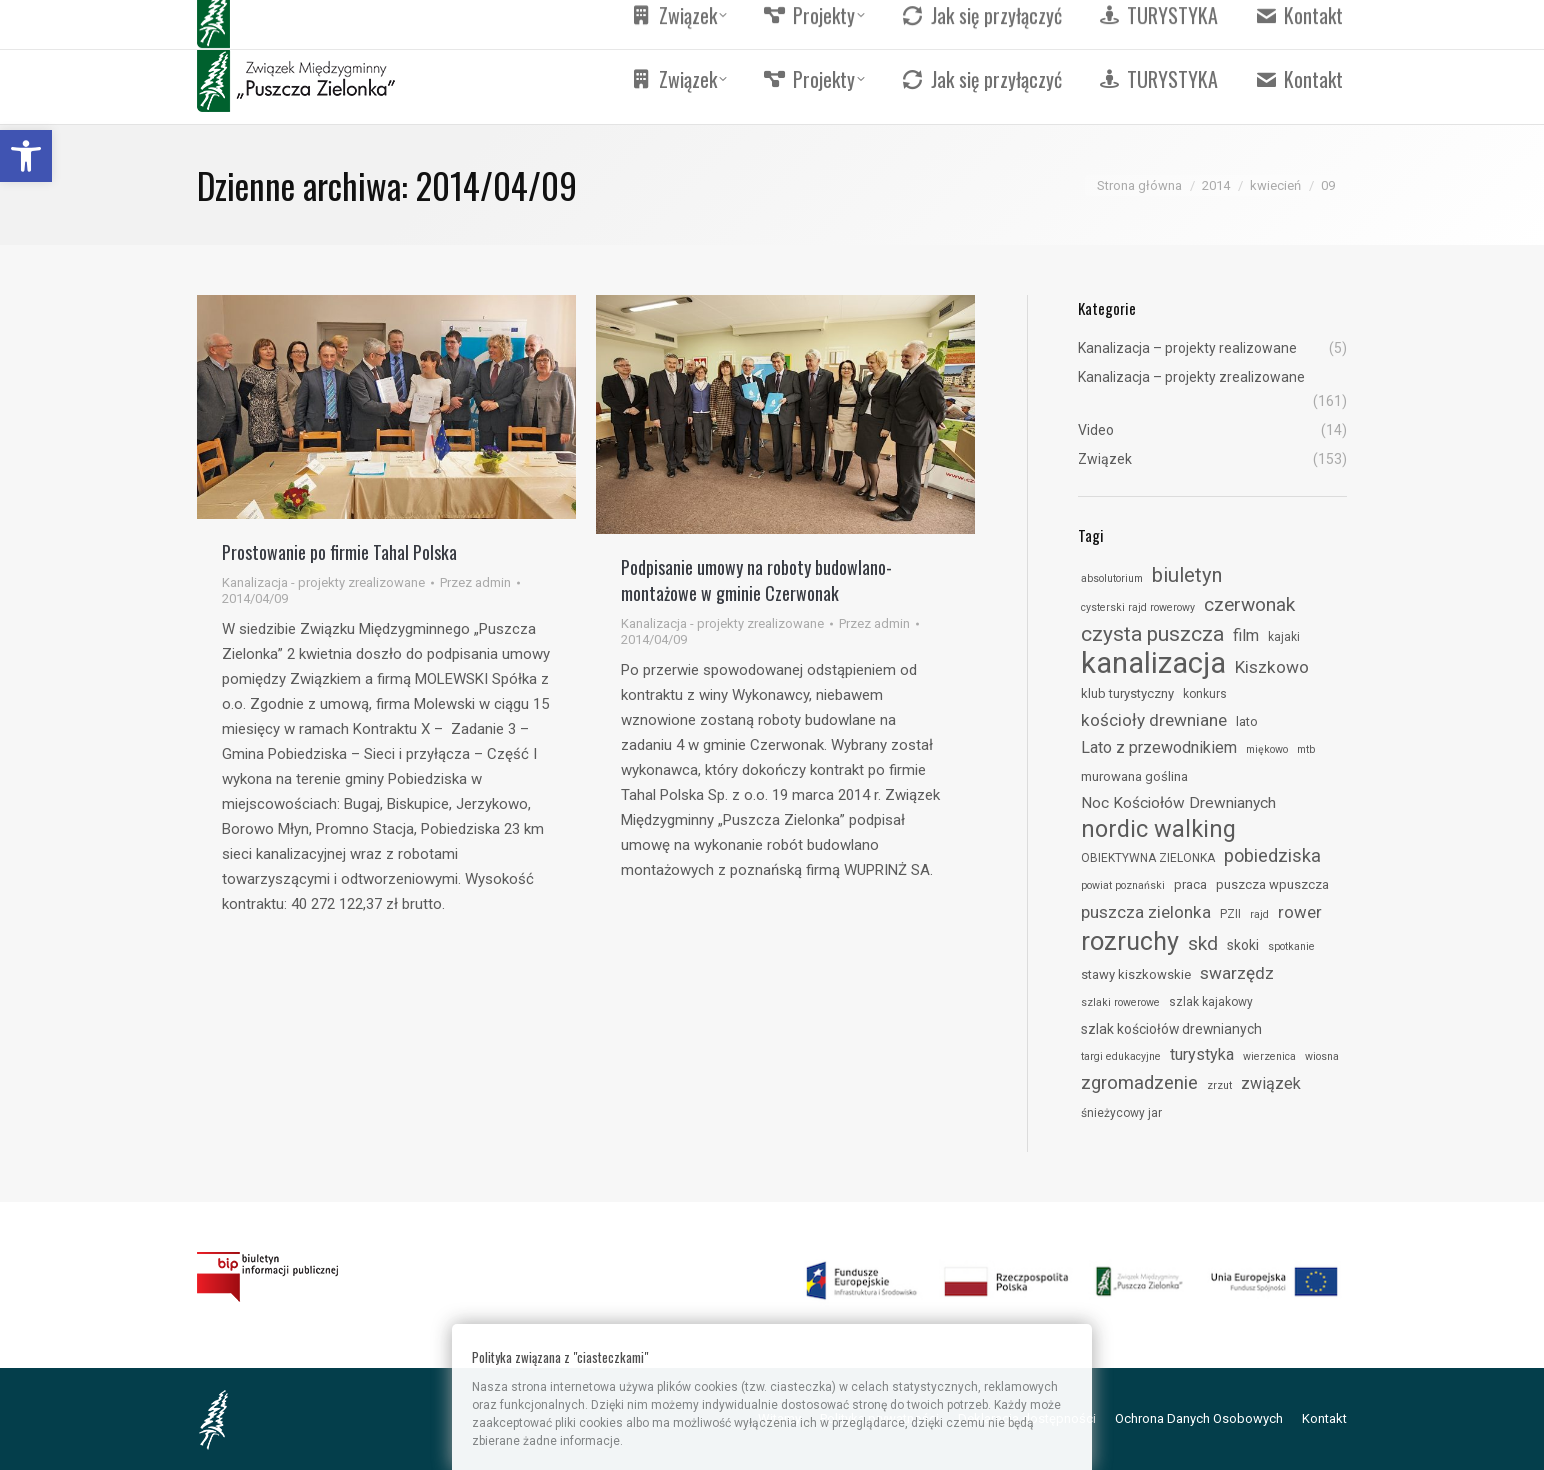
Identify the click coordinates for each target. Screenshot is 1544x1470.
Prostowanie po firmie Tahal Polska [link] (339, 552)
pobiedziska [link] (1272, 855)
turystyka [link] (1202, 1054)
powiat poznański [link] (1123, 885)
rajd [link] (1259, 914)
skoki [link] (1243, 945)
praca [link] (1190, 884)
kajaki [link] (1284, 637)
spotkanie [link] (1291, 946)
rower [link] (1300, 912)
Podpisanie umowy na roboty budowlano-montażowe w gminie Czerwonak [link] (756, 580)
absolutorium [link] (1112, 578)
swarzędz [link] (1237, 973)
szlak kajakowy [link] (1211, 1002)
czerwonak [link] (1249, 604)
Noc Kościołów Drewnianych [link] (1178, 803)
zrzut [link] (1219, 1085)
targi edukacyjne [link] (1121, 1056)
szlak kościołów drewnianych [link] (1171, 1029)
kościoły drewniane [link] (1154, 720)
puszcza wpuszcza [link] (1272, 884)
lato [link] (1247, 721)
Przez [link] (475, 582)
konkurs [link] (1205, 694)
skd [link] (1203, 943)
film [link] (1246, 635)
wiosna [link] (1322, 1056)
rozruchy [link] (1130, 941)
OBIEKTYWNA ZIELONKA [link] (1148, 858)
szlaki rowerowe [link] (1120, 1002)
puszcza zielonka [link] (1146, 912)
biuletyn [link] (1187, 575)
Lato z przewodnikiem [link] (1159, 747)
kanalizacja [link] (1153, 663)
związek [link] (1271, 1083)
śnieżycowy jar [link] (1121, 1113)
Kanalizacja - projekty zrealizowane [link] (323, 582)
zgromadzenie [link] (1139, 1083)
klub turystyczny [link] (1127, 693)
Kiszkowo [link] (1272, 667)
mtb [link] (1306, 749)
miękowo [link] (1267, 749)
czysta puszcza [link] (1152, 634)
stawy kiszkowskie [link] (1136, 974)
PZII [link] (1230, 914)
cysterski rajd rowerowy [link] (1138, 607)
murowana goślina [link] (1134, 776)
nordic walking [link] (1158, 829)
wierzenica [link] (1269, 1056)
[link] (26, 156)
